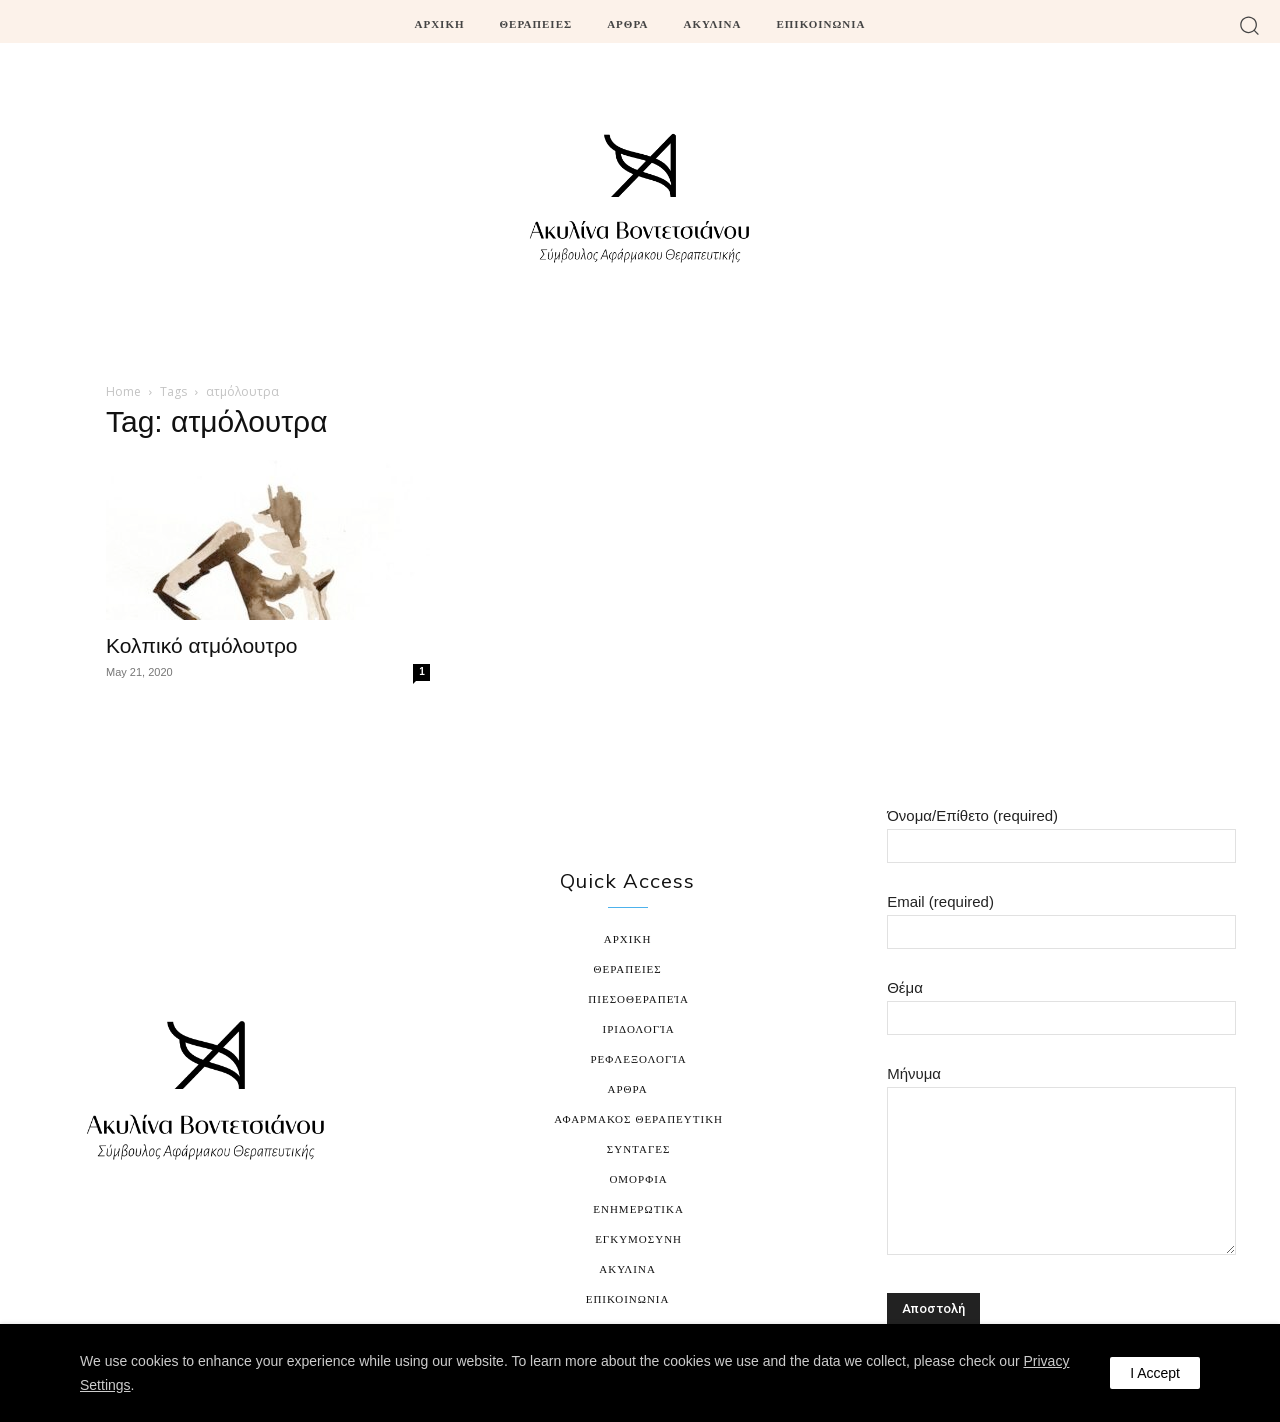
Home (123, 391)
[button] (1249, 24)
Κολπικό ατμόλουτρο (202, 645)
